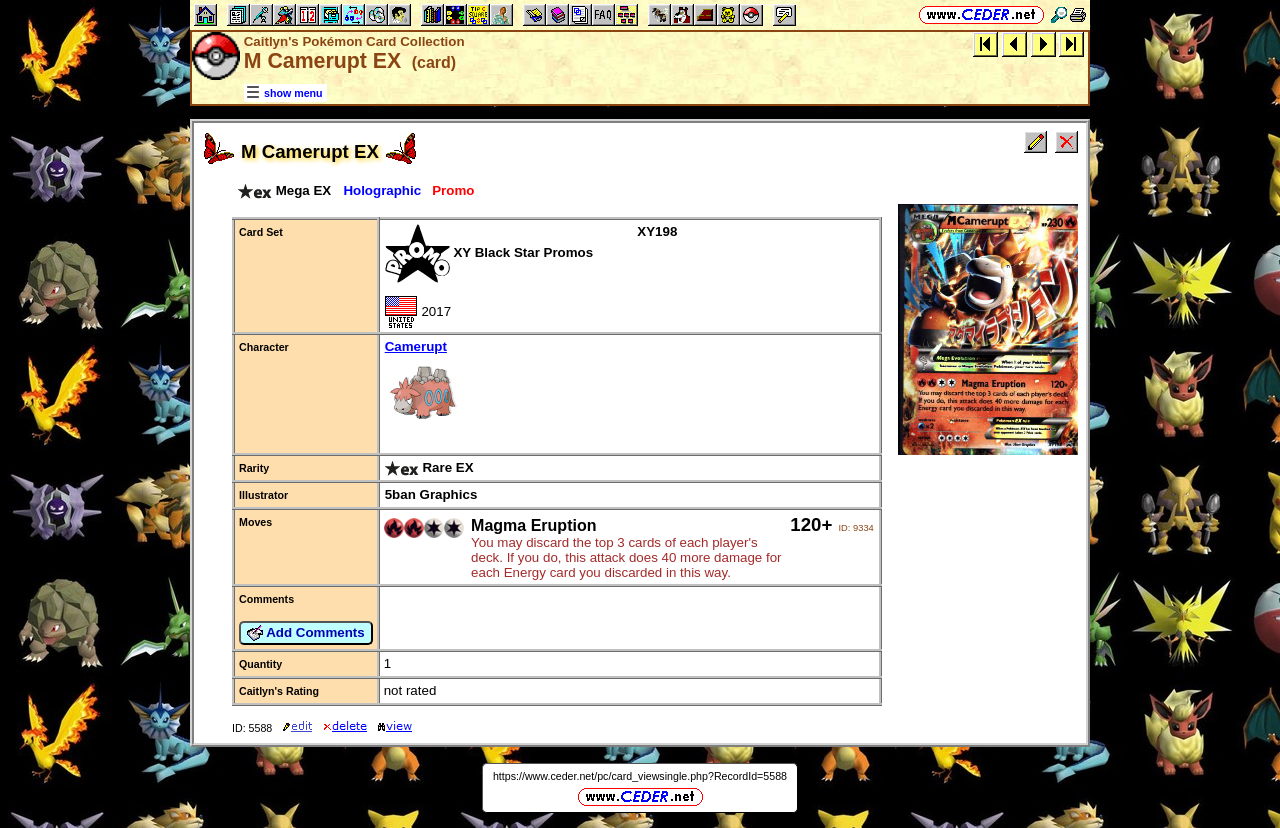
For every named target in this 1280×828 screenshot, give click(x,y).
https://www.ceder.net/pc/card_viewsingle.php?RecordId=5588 (640, 776)
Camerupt (629, 386)
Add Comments (306, 633)
